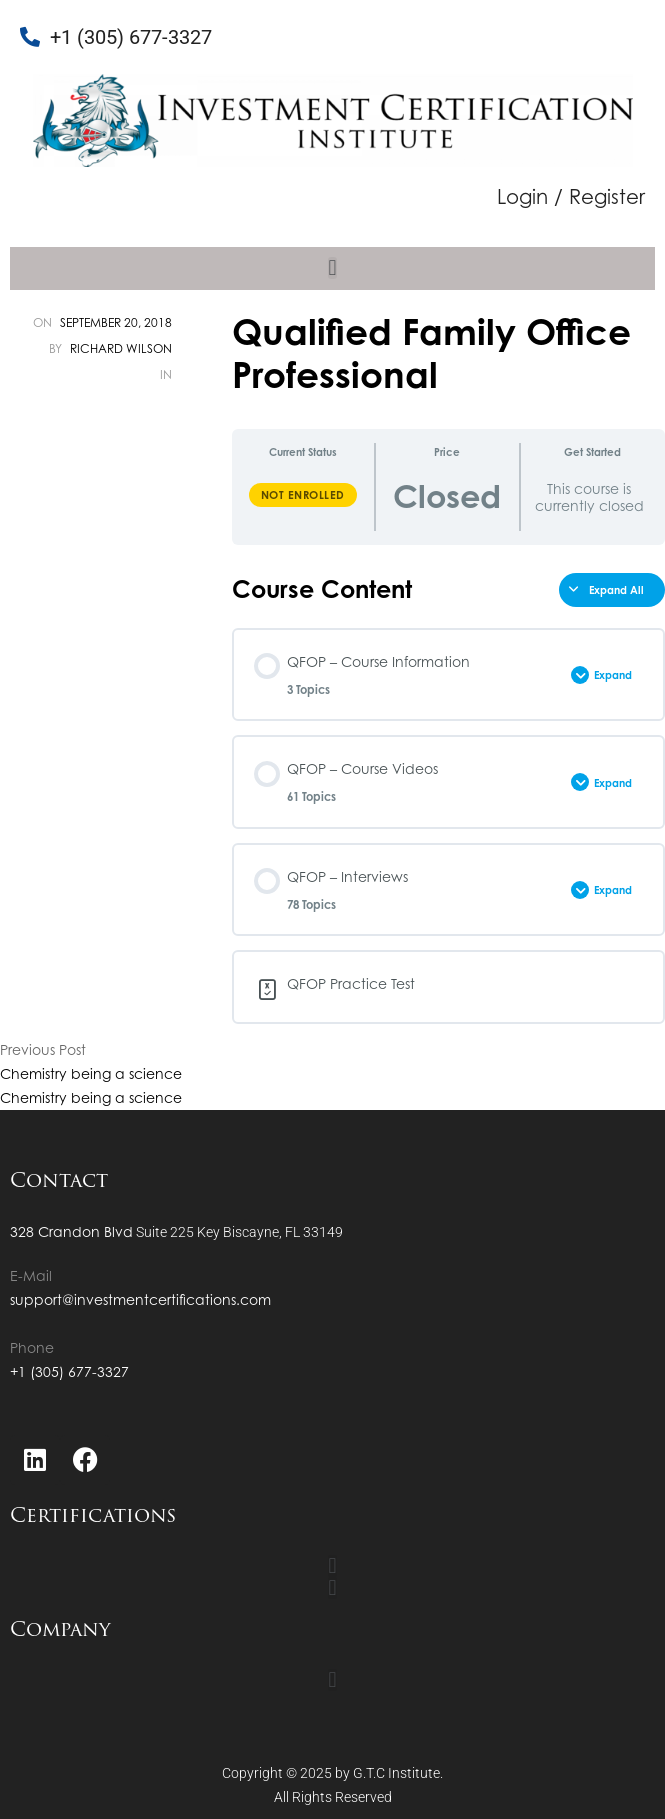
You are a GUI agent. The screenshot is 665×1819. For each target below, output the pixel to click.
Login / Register (571, 196)
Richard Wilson (121, 348)
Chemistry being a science (91, 1073)
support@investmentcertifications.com (140, 1299)
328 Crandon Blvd (71, 1231)
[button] (332, 268)
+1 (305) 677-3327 (69, 1371)
